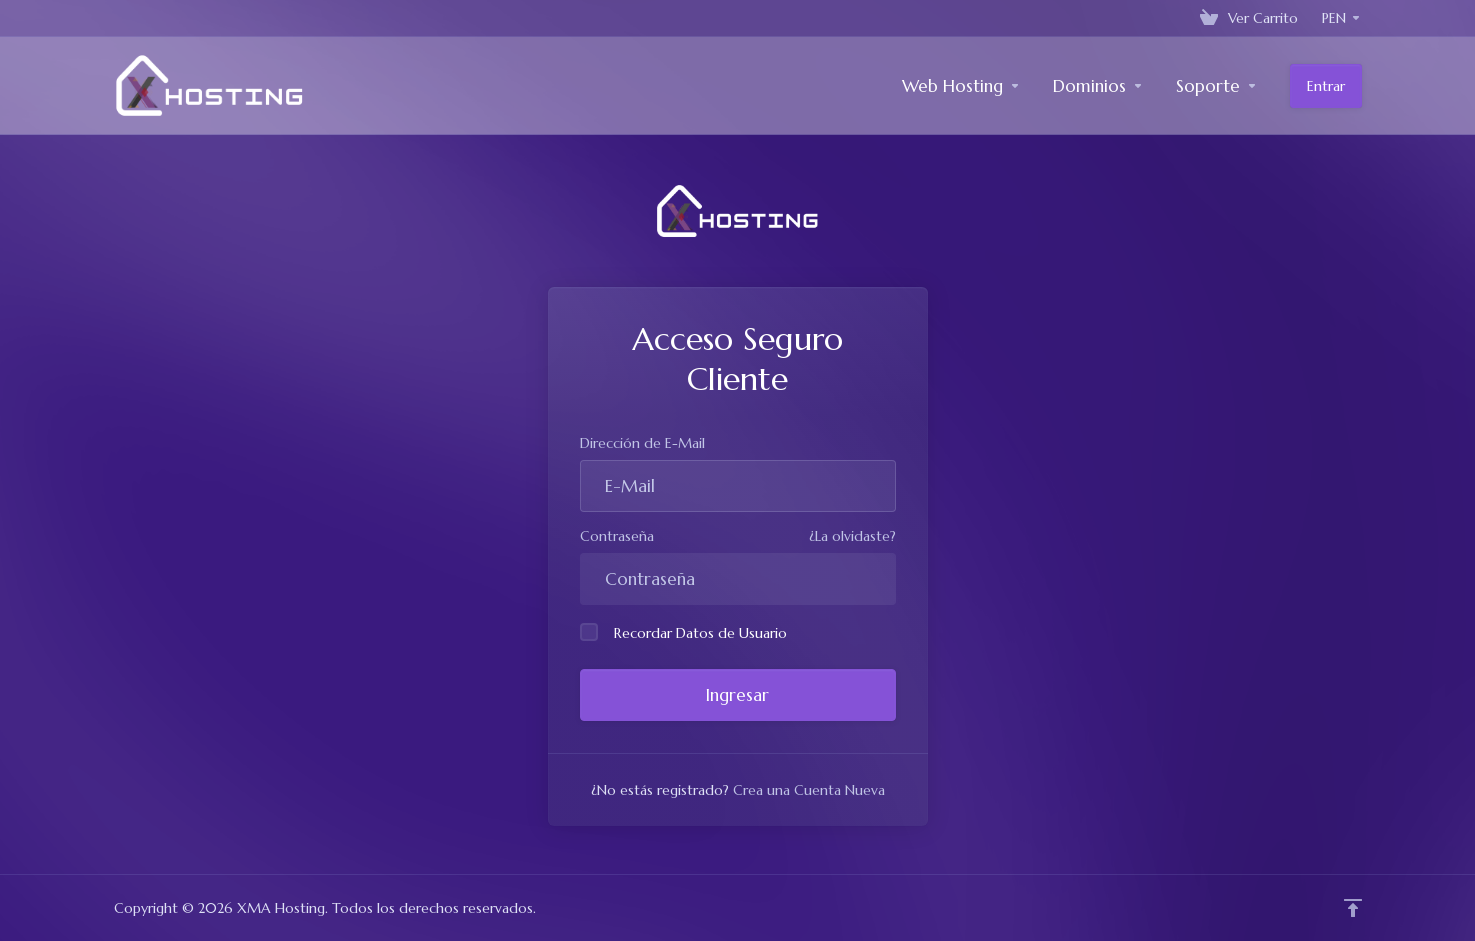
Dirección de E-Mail (642, 443)
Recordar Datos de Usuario (683, 632)
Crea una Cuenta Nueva (809, 790)
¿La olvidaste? (852, 536)
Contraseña (617, 536)
